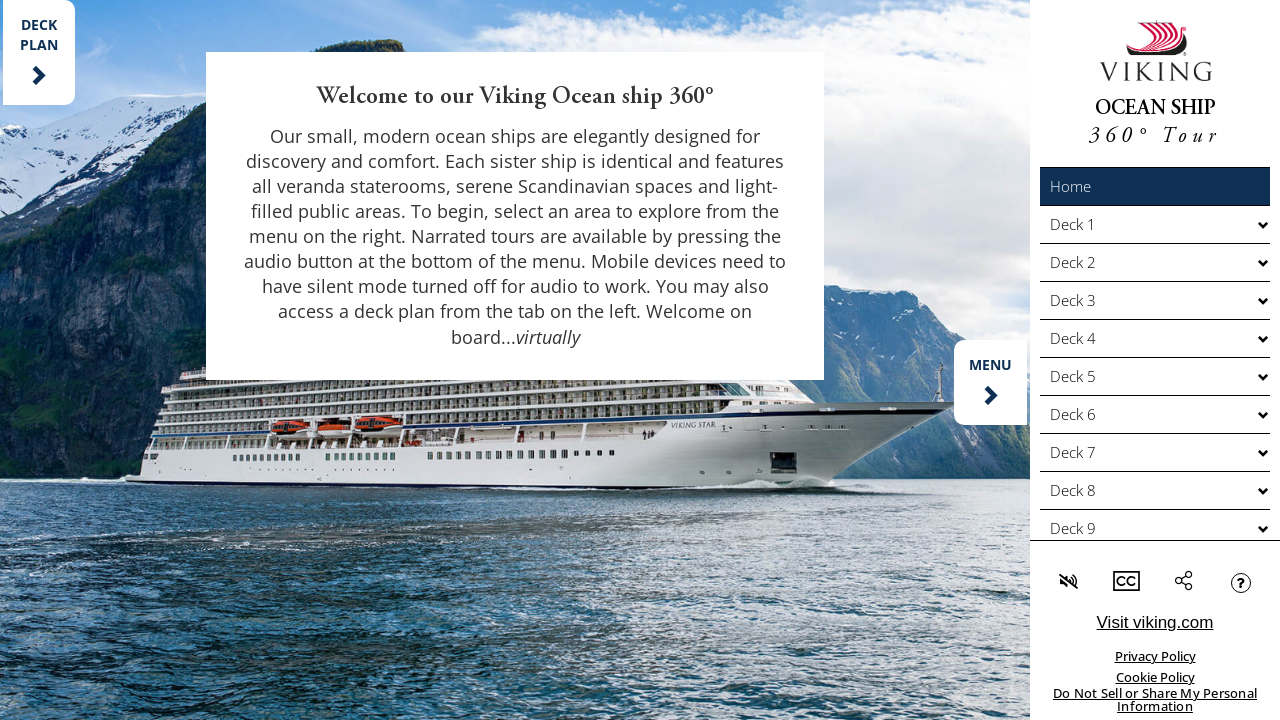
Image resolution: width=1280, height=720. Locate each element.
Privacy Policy (1155, 656)
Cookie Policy (1155, 677)
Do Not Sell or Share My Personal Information (1155, 700)
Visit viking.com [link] (1155, 622)
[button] (1155, 186)
